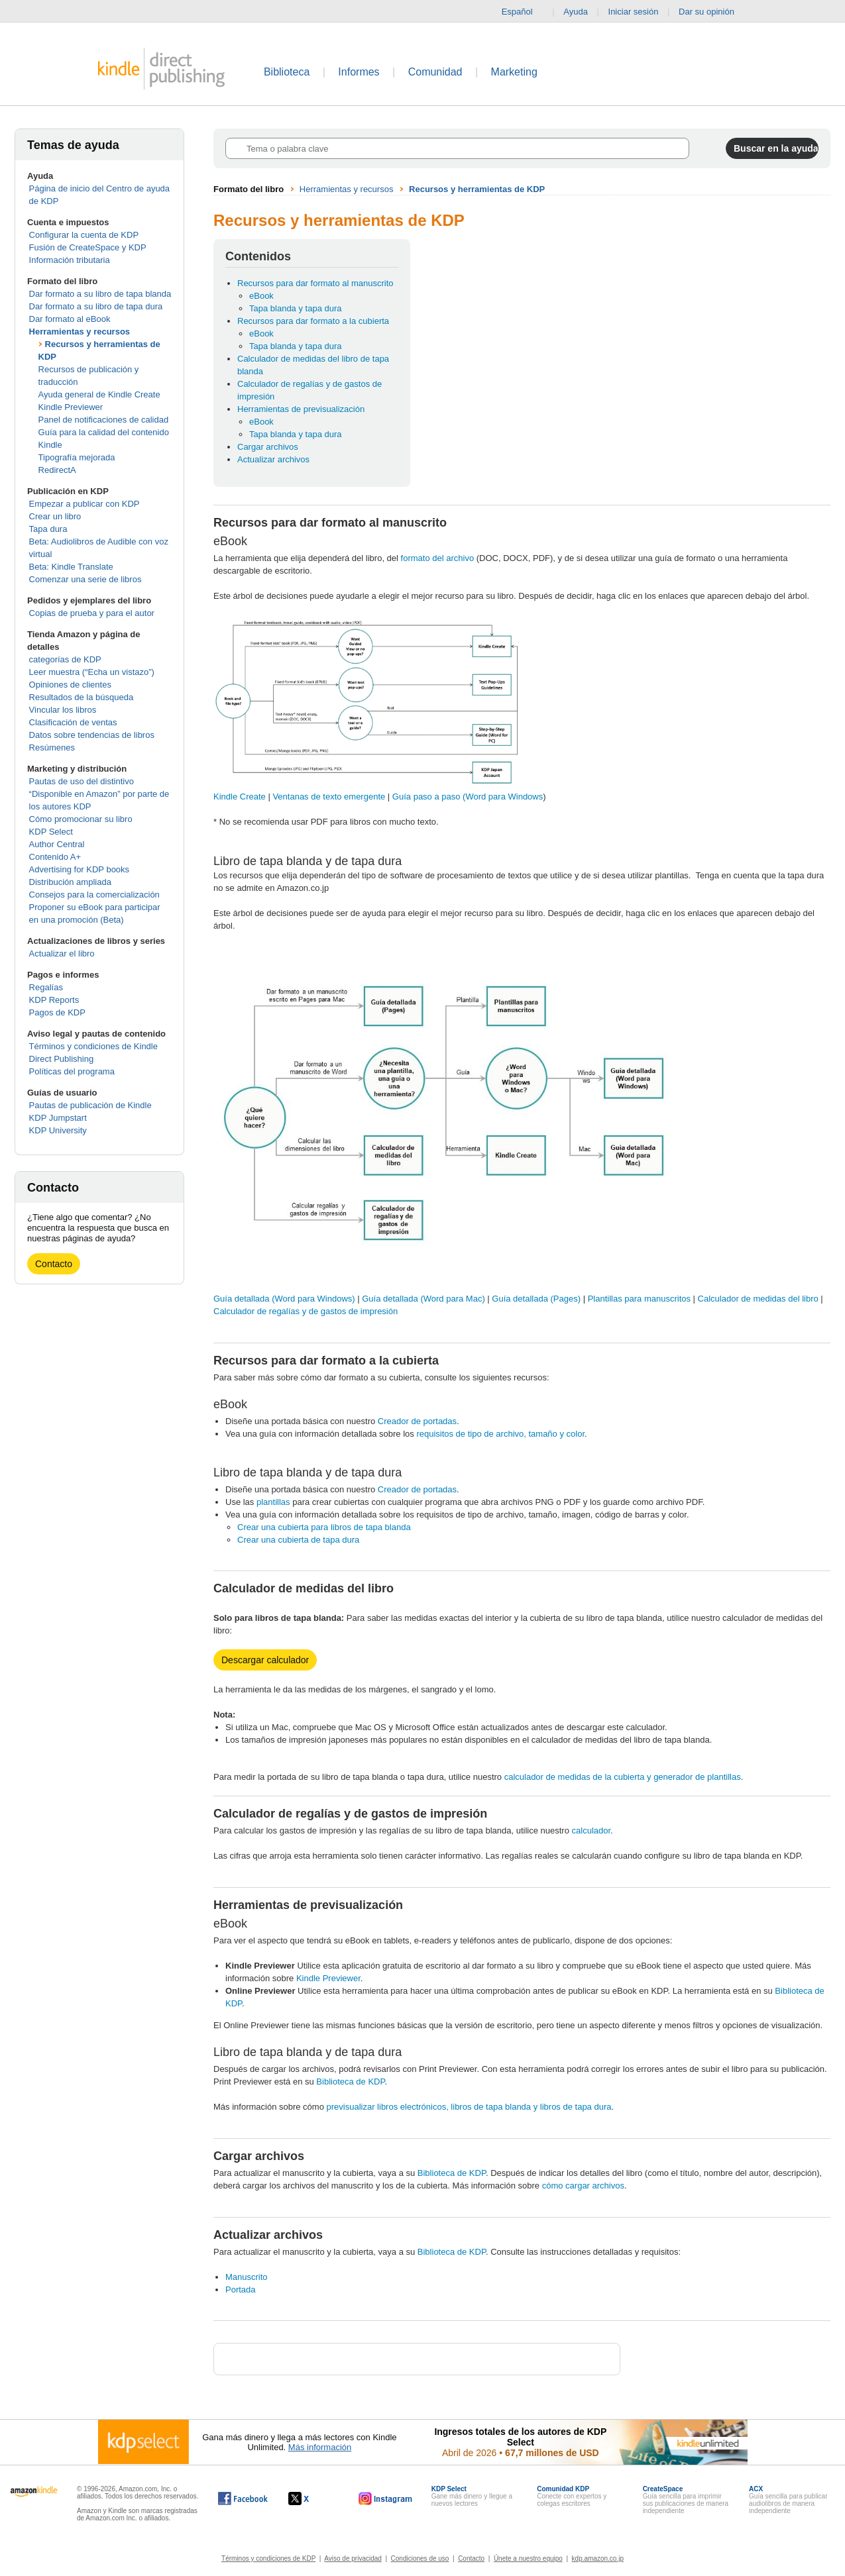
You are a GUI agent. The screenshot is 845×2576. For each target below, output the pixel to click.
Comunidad (435, 71)
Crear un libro (55, 516)
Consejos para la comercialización (94, 895)
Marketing (514, 71)
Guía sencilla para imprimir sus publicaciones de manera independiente (686, 2499)
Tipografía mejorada (76, 457)
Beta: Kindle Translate (71, 567)
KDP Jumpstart (58, 1118)
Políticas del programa (72, 1071)
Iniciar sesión (633, 12)
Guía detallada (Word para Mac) (423, 1299)
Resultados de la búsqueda (81, 697)
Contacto (53, 1264)
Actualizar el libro (62, 953)
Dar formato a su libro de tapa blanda (100, 294)
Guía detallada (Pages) (536, 1299)
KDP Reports (54, 1000)
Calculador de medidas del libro (758, 1299)
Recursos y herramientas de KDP (477, 189)
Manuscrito (246, 2277)
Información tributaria (69, 260)
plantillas (273, 1502)
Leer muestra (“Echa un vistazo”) (91, 672)
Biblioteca (287, 71)
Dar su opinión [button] (713, 12)
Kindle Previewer (70, 407)
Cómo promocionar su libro (81, 819)
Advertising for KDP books (79, 869)
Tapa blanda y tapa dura (295, 308)
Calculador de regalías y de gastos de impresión (305, 1311)
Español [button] (522, 12)
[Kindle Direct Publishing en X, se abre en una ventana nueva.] (312, 2498)
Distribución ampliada (70, 882)
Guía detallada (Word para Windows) (284, 1299)
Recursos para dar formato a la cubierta (313, 321)
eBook (261, 296)
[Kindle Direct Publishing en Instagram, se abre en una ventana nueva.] (386, 2498)
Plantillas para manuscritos (639, 1299)
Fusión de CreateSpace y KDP (87, 247)
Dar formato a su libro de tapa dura (96, 306)
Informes (358, 71)
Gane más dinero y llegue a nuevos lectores (471, 2496)
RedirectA (57, 470)
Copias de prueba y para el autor (91, 613)
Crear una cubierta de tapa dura (298, 1540)
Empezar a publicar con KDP (84, 504)
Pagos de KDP (57, 1012)
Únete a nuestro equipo (528, 2558)
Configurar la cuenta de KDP (84, 235)
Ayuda (575, 12)
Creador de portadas (417, 1421)
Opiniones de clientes (70, 685)
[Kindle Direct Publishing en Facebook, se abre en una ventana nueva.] (243, 2498)
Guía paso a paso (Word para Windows (467, 796)
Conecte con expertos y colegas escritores (571, 2496)
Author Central (57, 844)
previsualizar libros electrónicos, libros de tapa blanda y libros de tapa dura (469, 2107)
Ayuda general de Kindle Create (99, 394)
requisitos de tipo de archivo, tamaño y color (500, 1434)
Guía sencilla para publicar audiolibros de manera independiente (788, 2499)
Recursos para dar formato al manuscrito (315, 283)
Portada (240, 2289)
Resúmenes (52, 747)
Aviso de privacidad (353, 2558)
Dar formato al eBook (70, 319)
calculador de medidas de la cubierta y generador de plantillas (621, 1777)
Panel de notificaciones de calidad (103, 420)
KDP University (58, 1130)
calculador (591, 1830)
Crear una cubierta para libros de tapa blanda (324, 1527)
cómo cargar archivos (583, 2185)
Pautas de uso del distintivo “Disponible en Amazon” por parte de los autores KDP (99, 793)
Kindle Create (240, 796)
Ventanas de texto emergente (329, 796)
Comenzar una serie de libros (85, 579)
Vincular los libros (63, 710)
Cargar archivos (267, 447)
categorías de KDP (65, 659)
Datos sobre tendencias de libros (91, 735)
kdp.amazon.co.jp (598, 2558)
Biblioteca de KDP (350, 2082)
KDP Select (51, 832)
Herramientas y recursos (79, 331)
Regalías (46, 987)
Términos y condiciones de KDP (268, 2558)
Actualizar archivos (273, 459)
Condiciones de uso (420, 2558)
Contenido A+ (55, 857)
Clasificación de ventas (73, 722)
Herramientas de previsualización (301, 409)
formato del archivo (438, 558)
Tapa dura (48, 529)
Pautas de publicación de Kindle (90, 1105)
